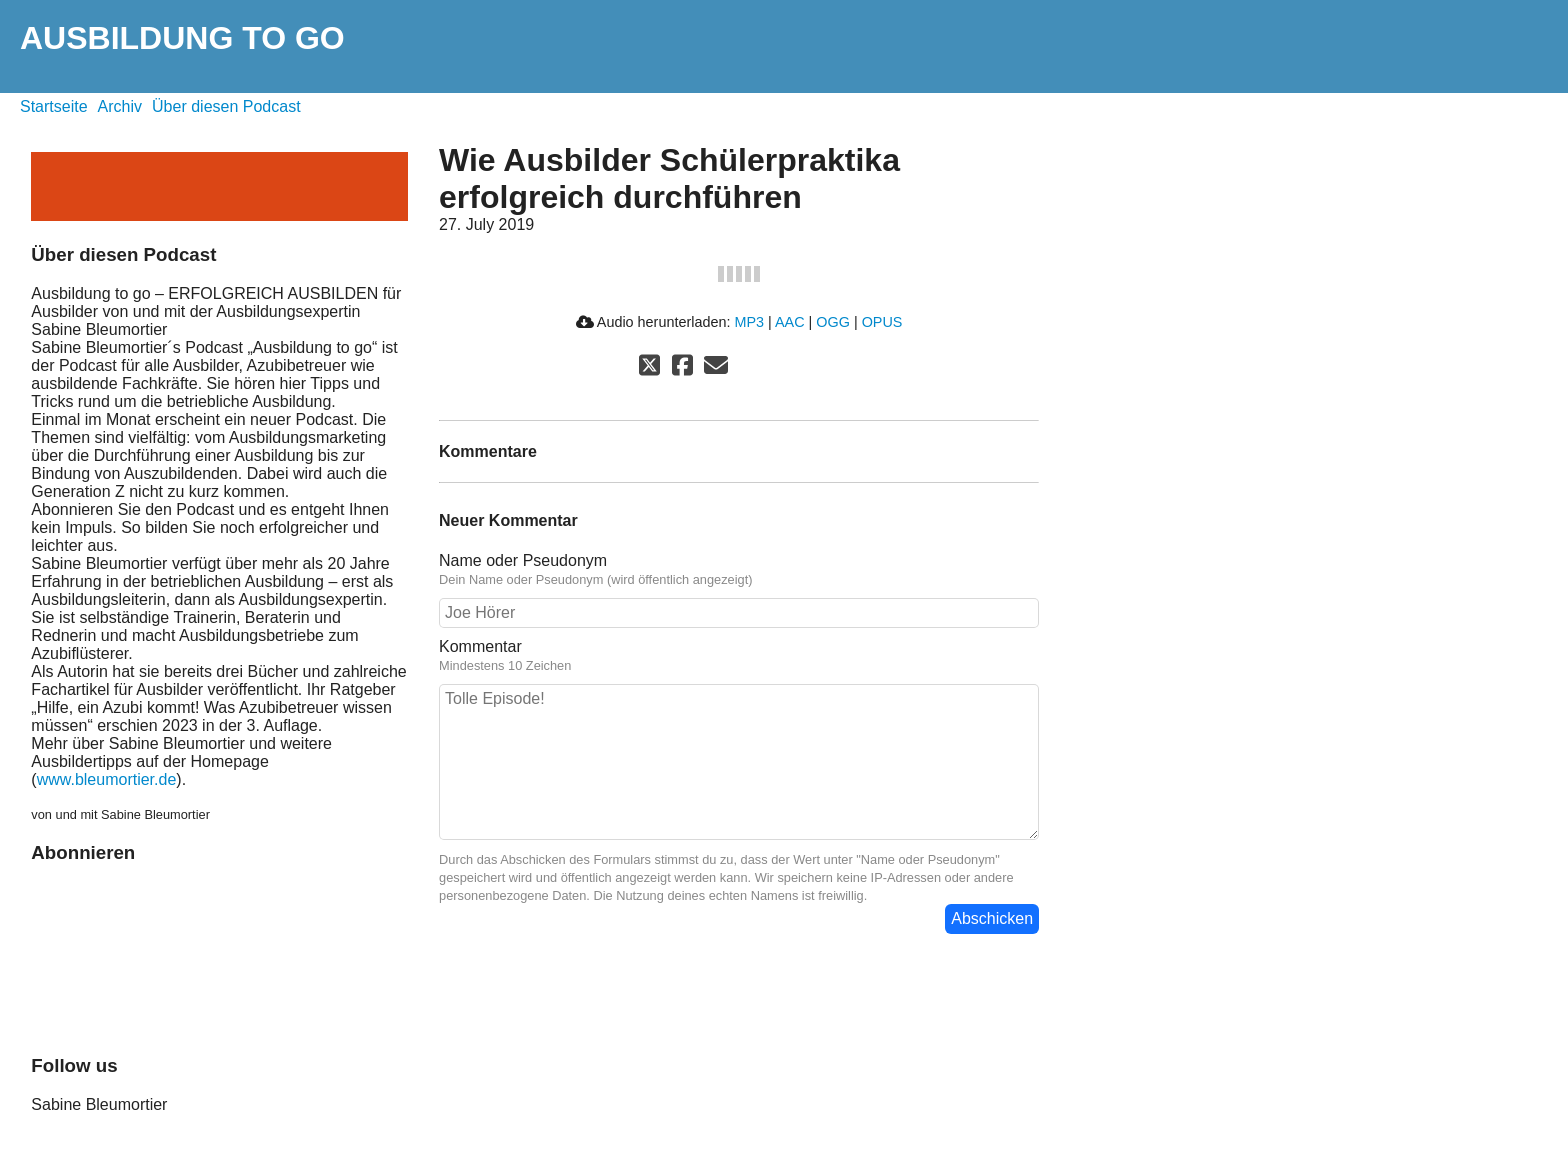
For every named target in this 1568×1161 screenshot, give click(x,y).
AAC (790, 322)
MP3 (749, 322)
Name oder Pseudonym (739, 570)
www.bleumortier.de (107, 779)
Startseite (54, 106)
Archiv (120, 106)
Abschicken (992, 918)
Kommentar (739, 656)
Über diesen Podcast (226, 106)
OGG (833, 322)
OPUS (882, 322)
